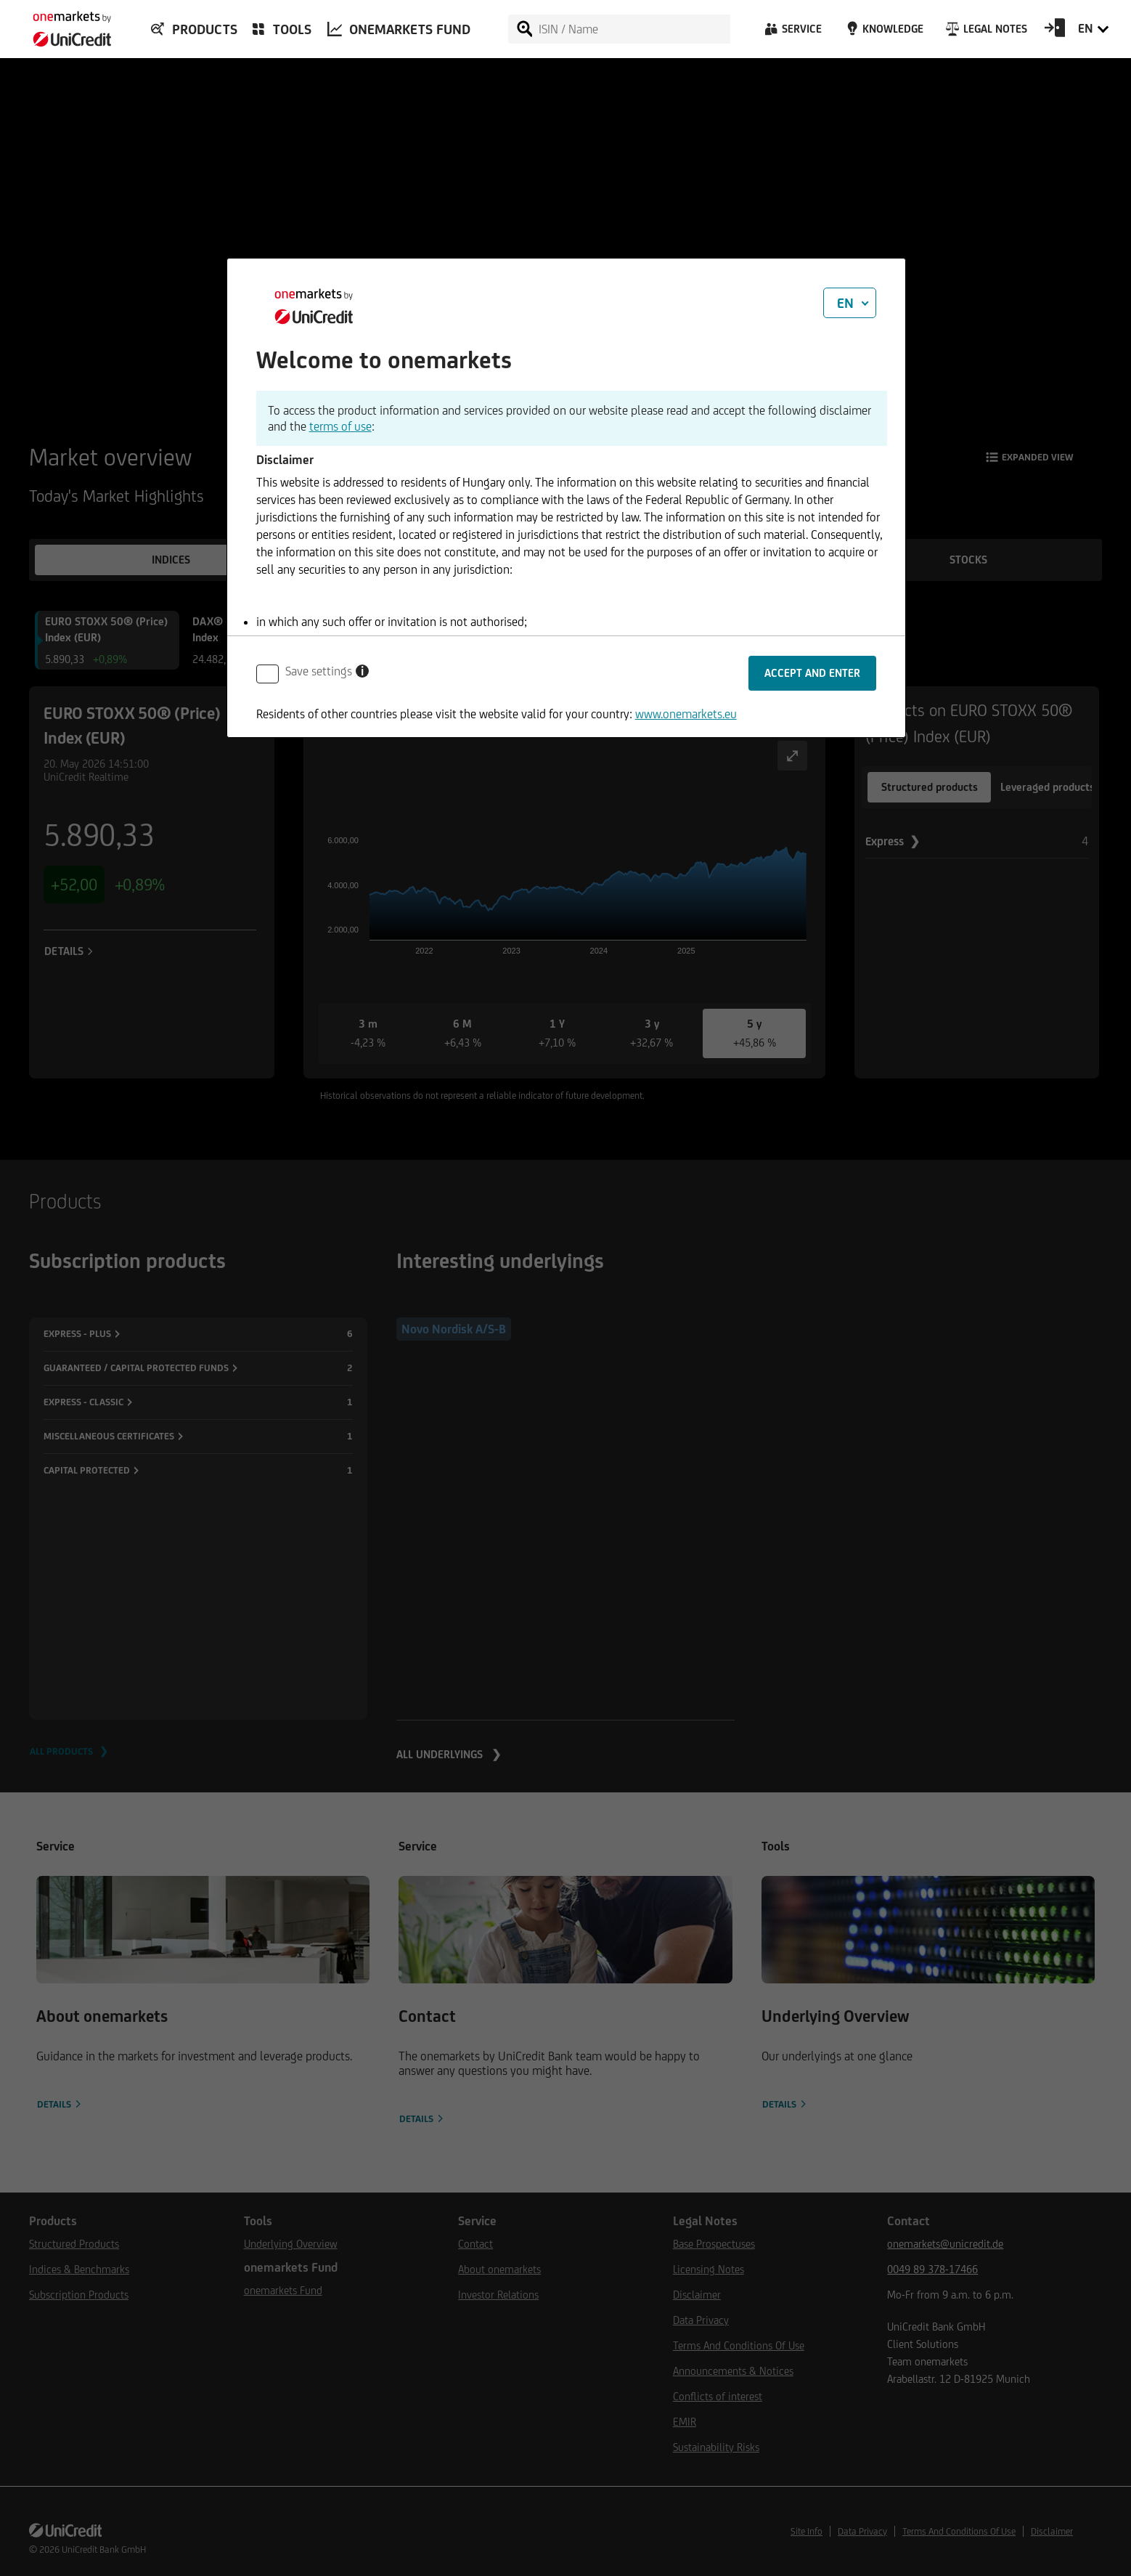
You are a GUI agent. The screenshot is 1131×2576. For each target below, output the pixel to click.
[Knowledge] (882, 32)
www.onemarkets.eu (686, 714)
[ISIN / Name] (633, 29)
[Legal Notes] (984, 32)
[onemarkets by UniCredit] (65, 25)
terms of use (340, 426)
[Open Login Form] (1054, 32)
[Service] (792, 32)
